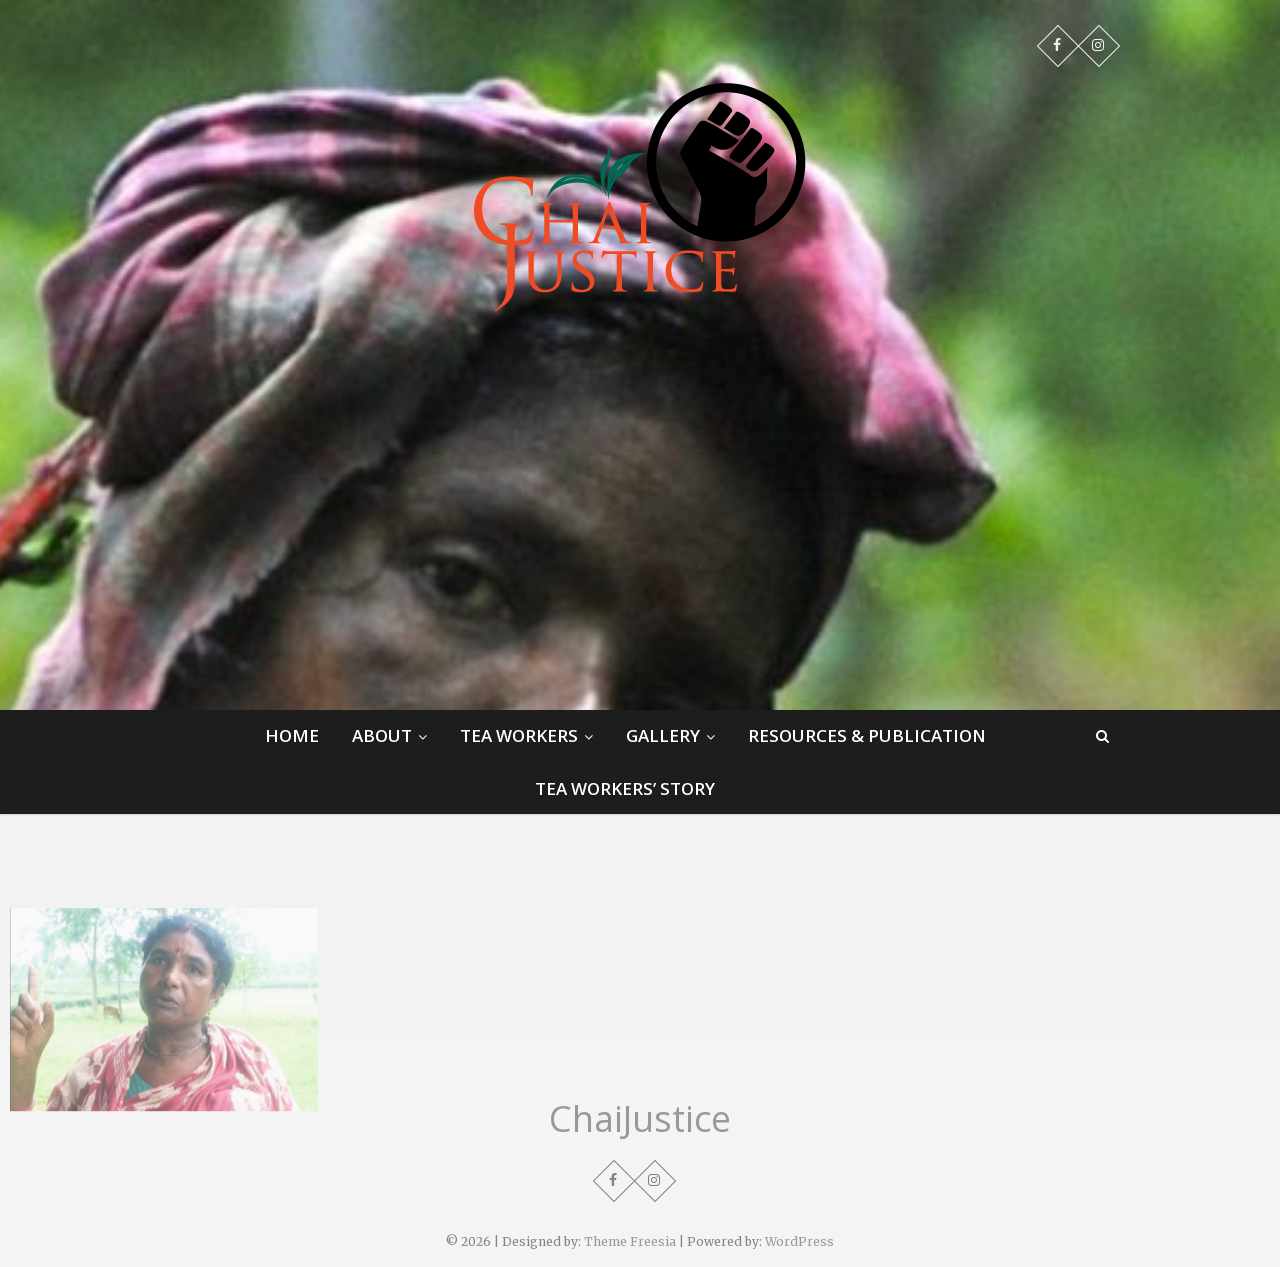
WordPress (799, 1241)
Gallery (663, 735)
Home (292, 735)
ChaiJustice (640, 1119)
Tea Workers (519, 735)
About (382, 735)
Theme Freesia (630, 1241)
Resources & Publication (867, 735)
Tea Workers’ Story (625, 788)
